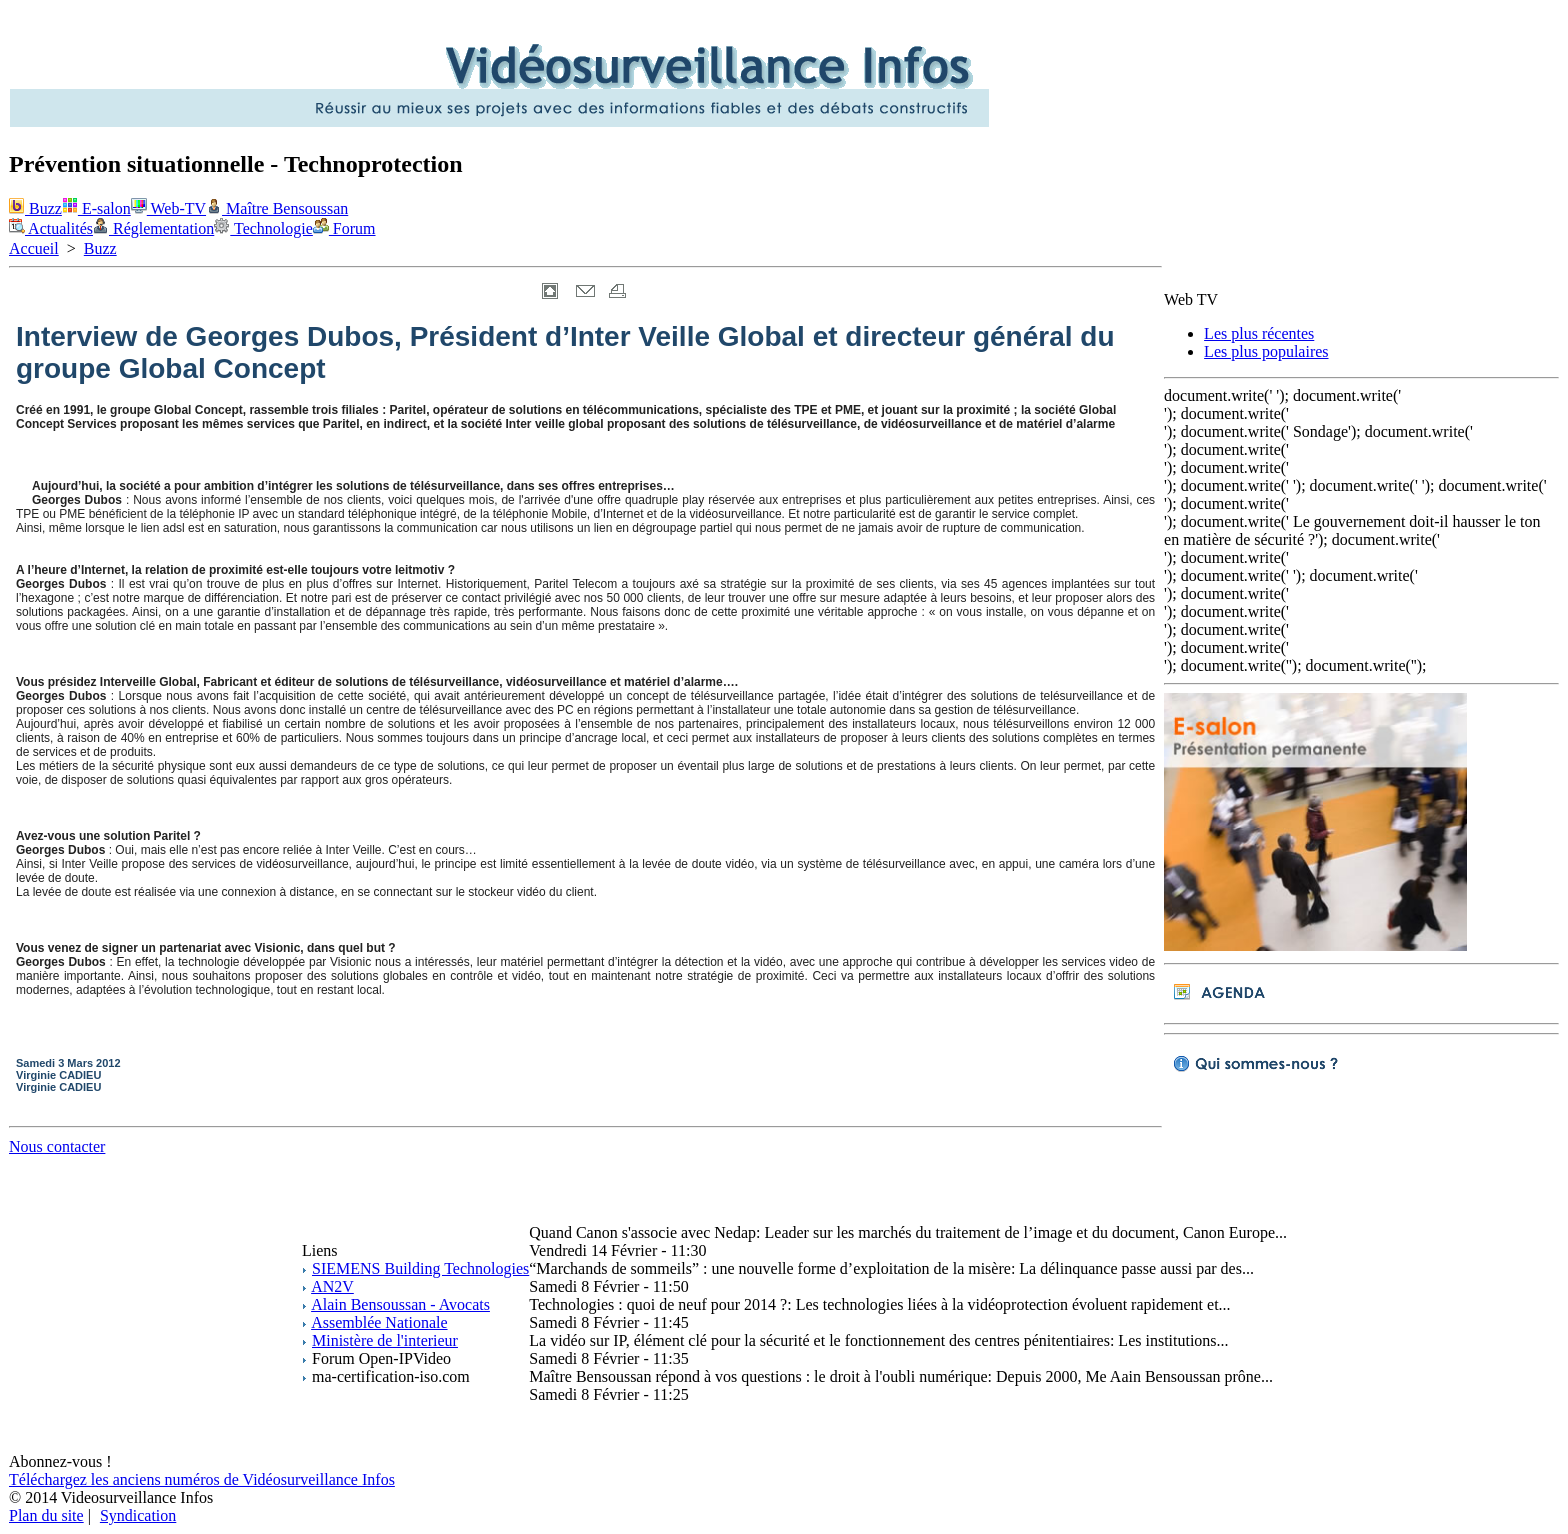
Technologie (263, 228)
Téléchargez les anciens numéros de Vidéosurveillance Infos (202, 1479)
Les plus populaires (1266, 351)
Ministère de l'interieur (385, 1340)
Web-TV (168, 208)
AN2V (332, 1286)
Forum (344, 228)
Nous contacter (57, 1146)
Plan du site (46, 1515)
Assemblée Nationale (379, 1322)
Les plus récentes (1259, 333)
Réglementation (153, 228)
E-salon (96, 208)
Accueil (34, 248)
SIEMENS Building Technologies (420, 1268)
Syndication (138, 1515)
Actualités (51, 228)
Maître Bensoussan (277, 208)
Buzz (35, 208)
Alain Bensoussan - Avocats (400, 1304)
